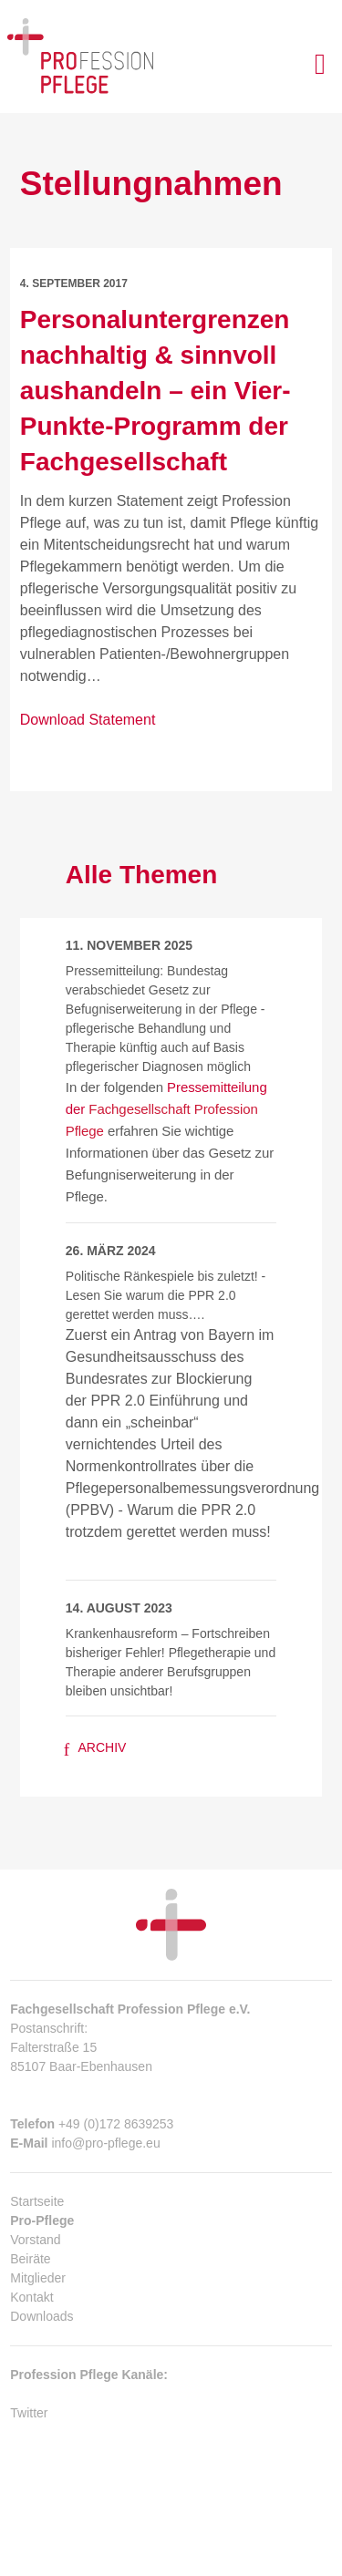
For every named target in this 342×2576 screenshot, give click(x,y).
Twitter (28, 2413)
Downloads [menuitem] (41, 2316)
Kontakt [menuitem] (31, 2297)
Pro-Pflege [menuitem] (42, 2220)
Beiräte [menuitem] (30, 2258)
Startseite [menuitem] (37, 2201)
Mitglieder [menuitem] (38, 2278)
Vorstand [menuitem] (35, 2239)
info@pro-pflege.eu (105, 2143)
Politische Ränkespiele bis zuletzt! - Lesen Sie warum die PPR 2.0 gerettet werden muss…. (165, 1295)
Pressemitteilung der (166, 1109)
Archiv (95, 1747)
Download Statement (88, 719)
